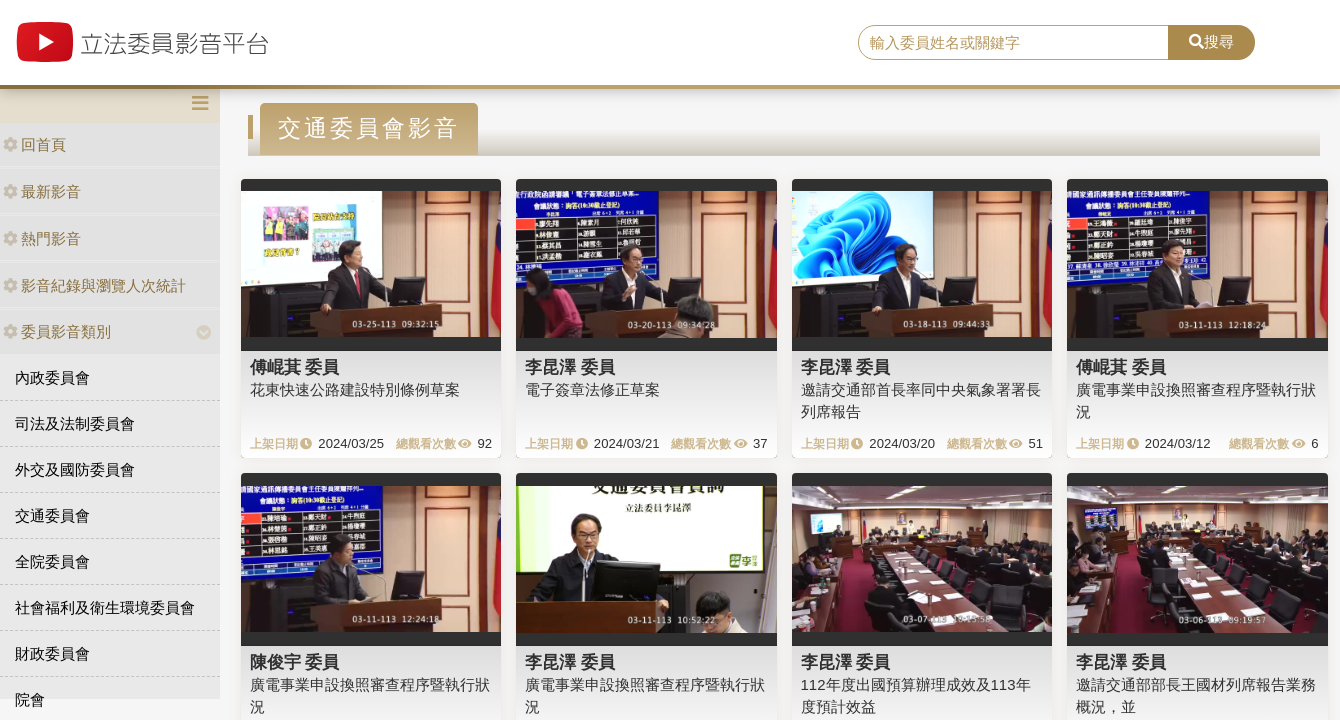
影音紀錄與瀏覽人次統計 (94, 285)
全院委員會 (52, 561)
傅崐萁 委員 (295, 367)
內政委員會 (52, 377)
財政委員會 (52, 653)
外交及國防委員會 (75, 469)
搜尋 (1211, 41)
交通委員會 (52, 515)
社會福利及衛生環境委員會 (105, 607)
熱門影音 (42, 238)
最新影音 (42, 191)
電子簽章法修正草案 (592, 389)
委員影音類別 (57, 331)
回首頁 (34, 144)
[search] (1013, 43)
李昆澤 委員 (570, 367)
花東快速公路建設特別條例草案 (355, 389)
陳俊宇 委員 (295, 662)
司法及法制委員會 (75, 423)
